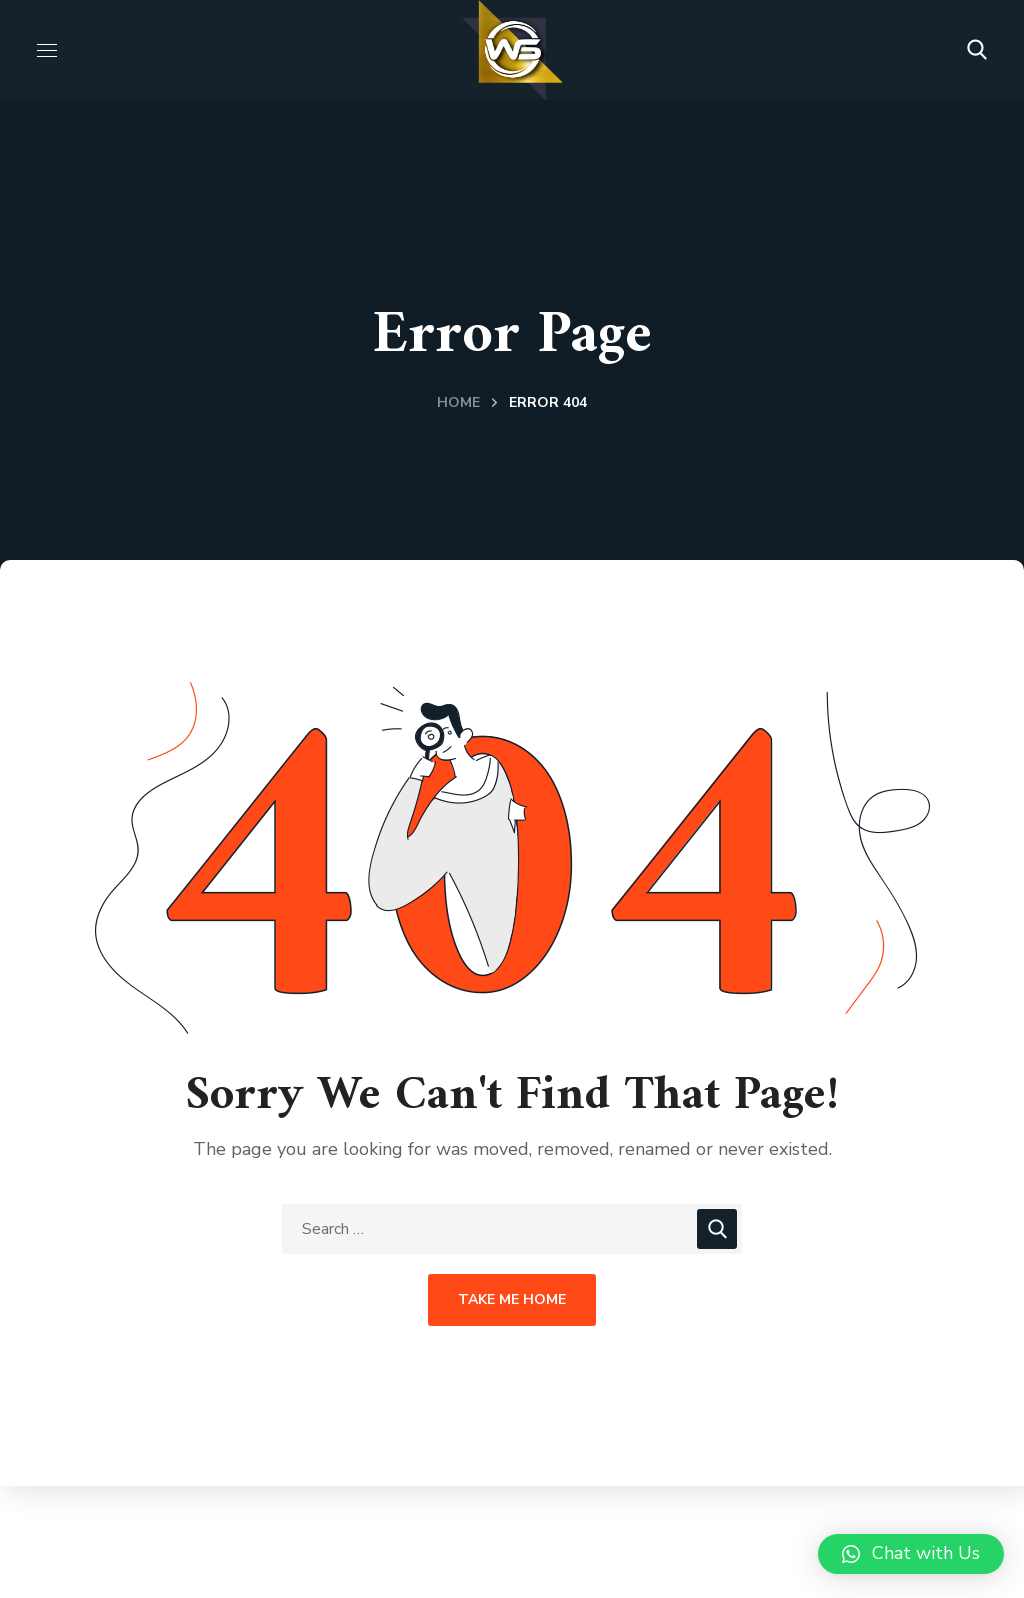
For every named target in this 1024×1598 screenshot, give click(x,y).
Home (458, 402)
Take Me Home (512, 1299)
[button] (977, 50)
